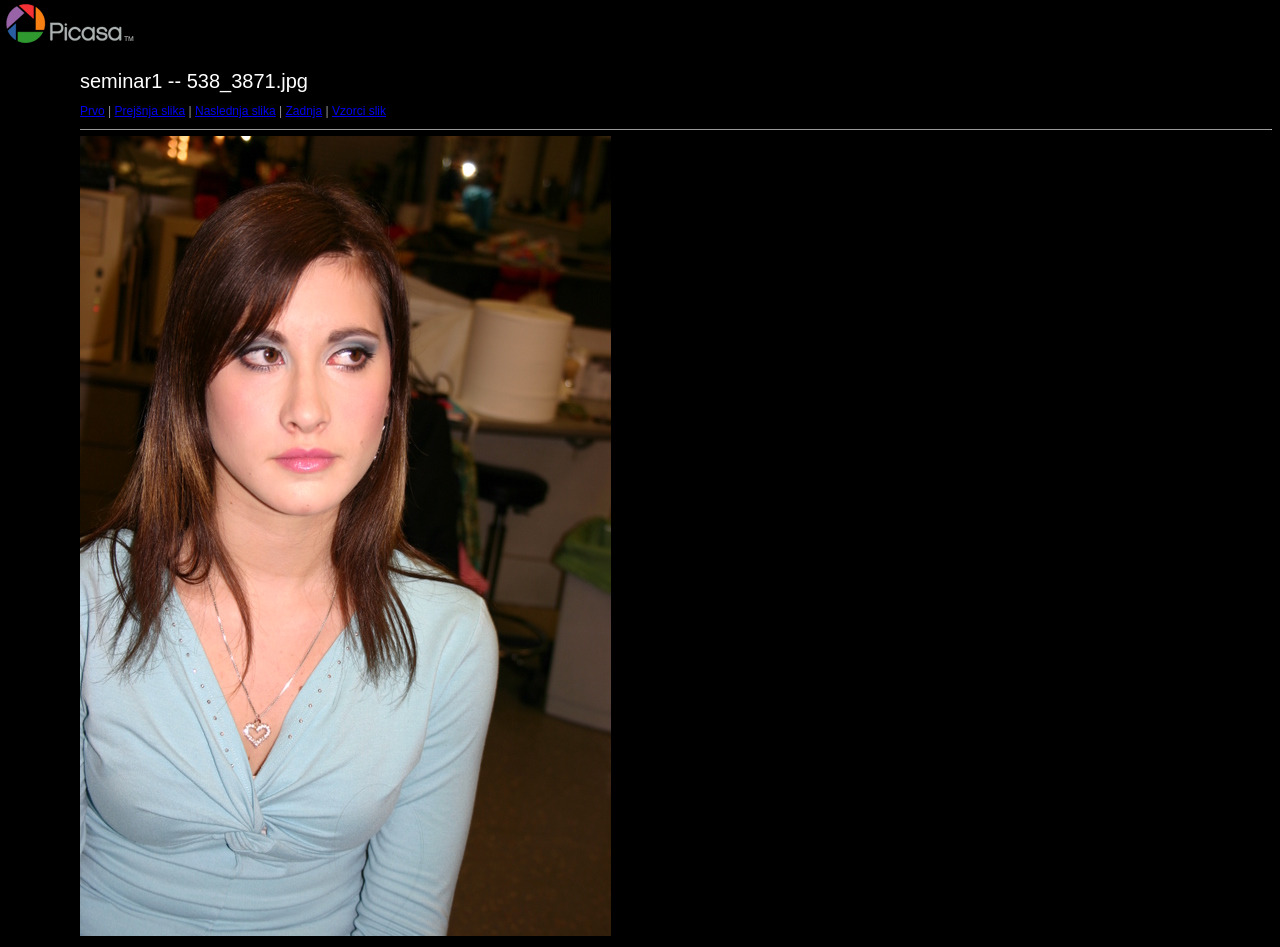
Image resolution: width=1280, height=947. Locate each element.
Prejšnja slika (149, 111)
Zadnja (304, 111)
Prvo (92, 111)
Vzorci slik (359, 111)
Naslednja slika (235, 111)
